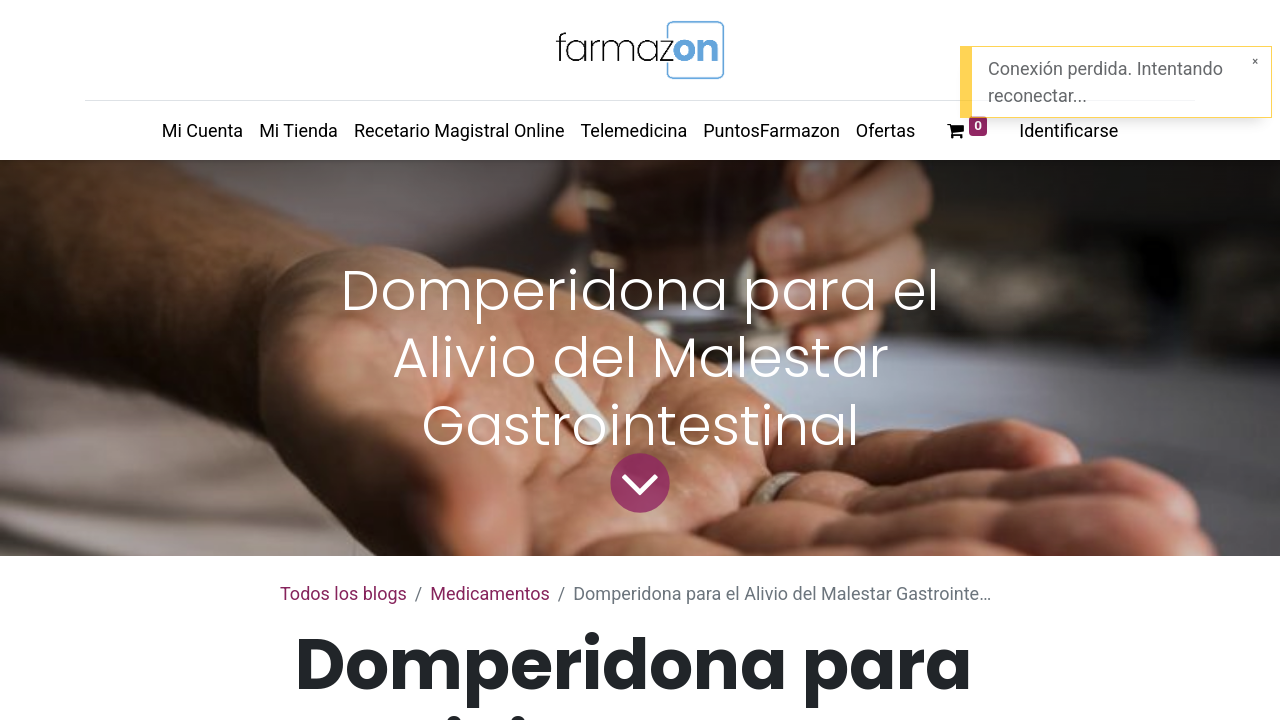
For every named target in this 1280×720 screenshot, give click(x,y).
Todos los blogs (343, 593)
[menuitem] (202, 130)
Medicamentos (490, 593)
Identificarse (1068, 130)
